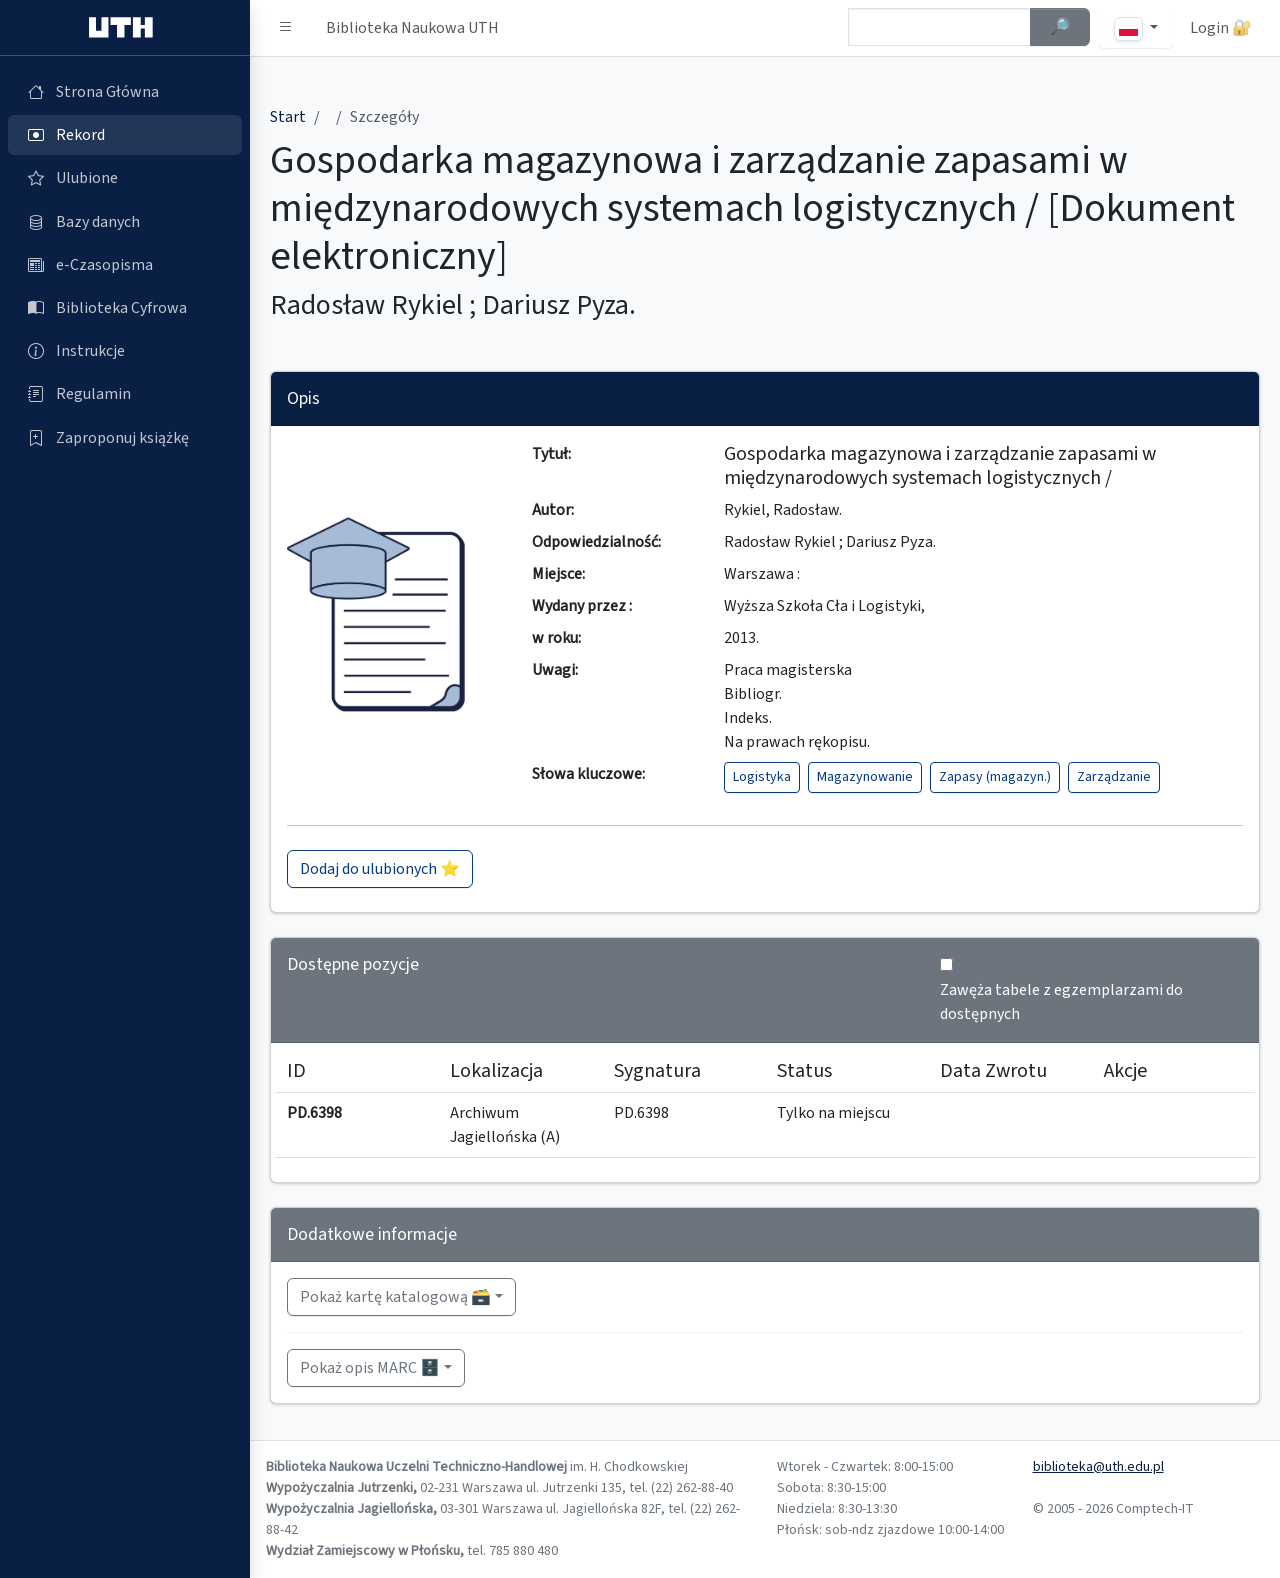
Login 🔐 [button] (1221, 28)
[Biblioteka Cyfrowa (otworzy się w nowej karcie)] (125, 308)
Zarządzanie (1114, 777)
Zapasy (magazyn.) (995, 777)
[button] (286, 28)
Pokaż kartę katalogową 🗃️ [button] (395, 1297)
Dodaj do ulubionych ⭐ (380, 869)
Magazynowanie (865, 777)
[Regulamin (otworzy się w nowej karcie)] (125, 394)
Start (288, 117)
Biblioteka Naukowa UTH (412, 28)
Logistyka (762, 777)
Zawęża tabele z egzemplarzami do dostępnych (1061, 1002)
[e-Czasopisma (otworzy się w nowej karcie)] (125, 265)
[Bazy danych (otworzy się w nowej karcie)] (125, 222)
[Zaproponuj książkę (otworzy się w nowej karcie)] (125, 438)
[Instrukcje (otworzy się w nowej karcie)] (125, 351)
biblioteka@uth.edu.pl (1098, 1467)
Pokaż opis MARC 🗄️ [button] (370, 1368)
